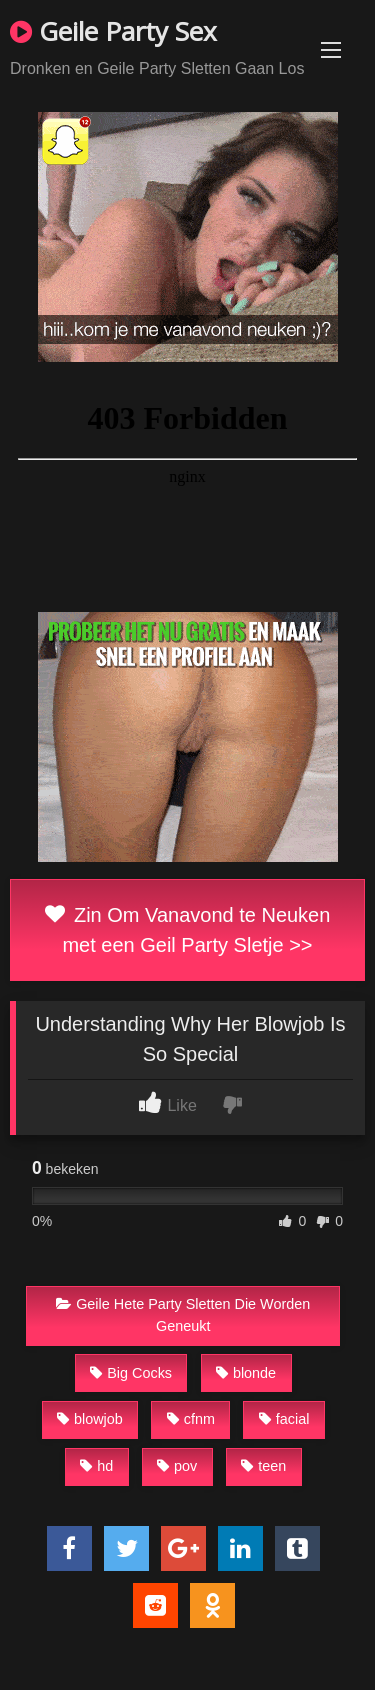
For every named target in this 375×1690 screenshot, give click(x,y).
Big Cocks (131, 1373)
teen (263, 1466)
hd (96, 1466)
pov (177, 1466)
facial (284, 1419)
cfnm (191, 1419)
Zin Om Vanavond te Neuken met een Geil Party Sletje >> (188, 930)
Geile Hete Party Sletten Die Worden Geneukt (183, 1315)
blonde (246, 1373)
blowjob (90, 1419)
